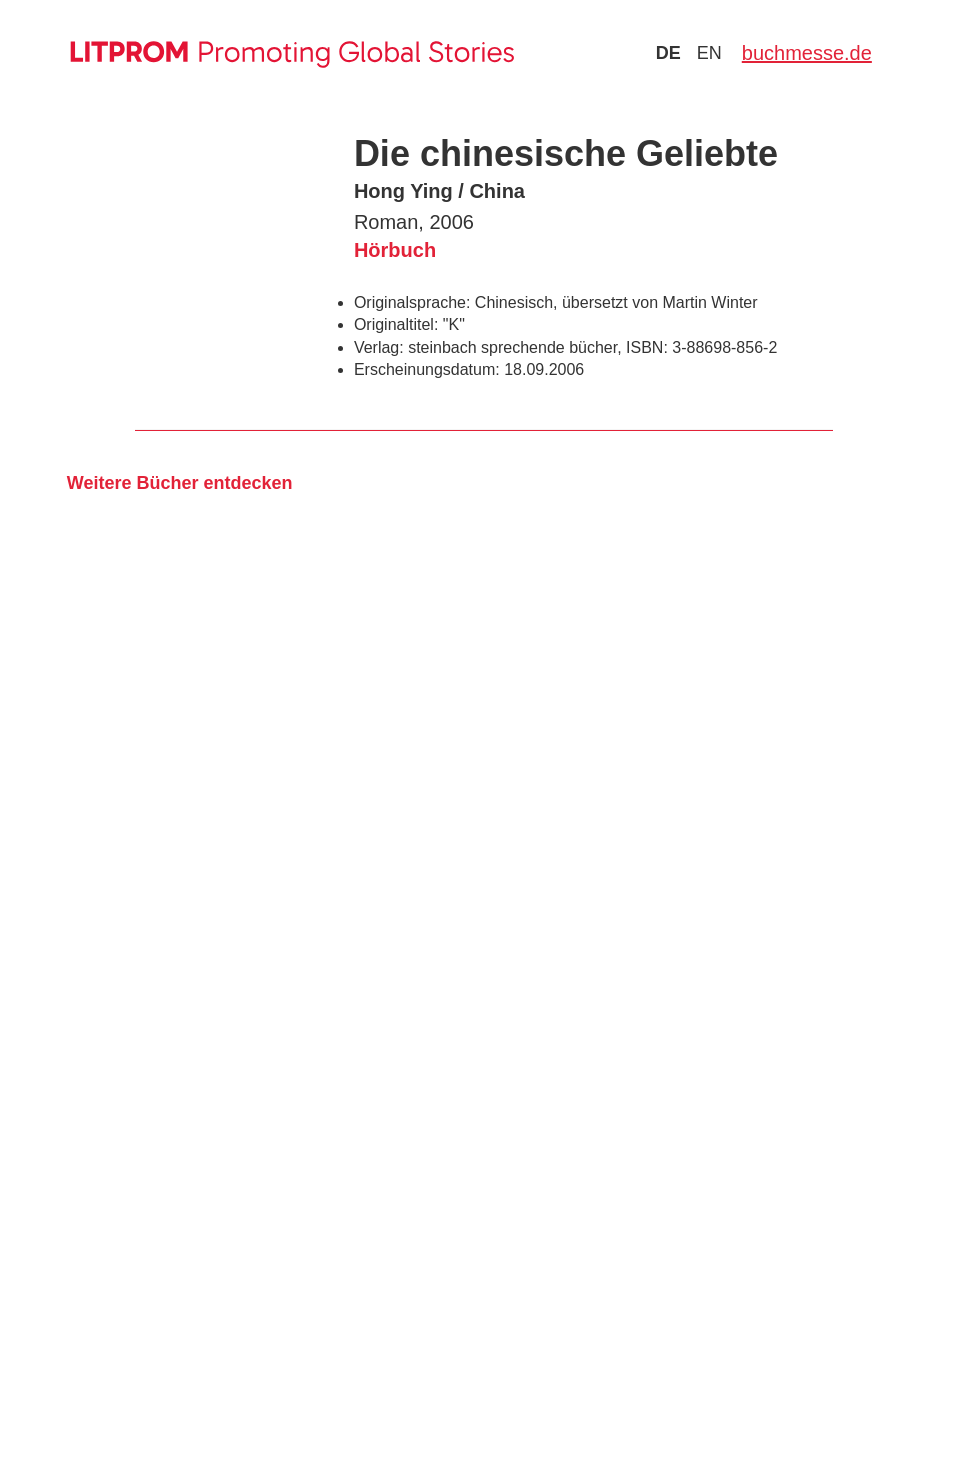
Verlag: (379, 347)
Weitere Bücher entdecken (180, 483)
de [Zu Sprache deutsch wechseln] (668, 53)
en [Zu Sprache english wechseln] (709, 53)
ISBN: (647, 347)
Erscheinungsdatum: (427, 369)
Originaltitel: (396, 324)
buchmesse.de (807, 53)
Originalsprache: (412, 302)
